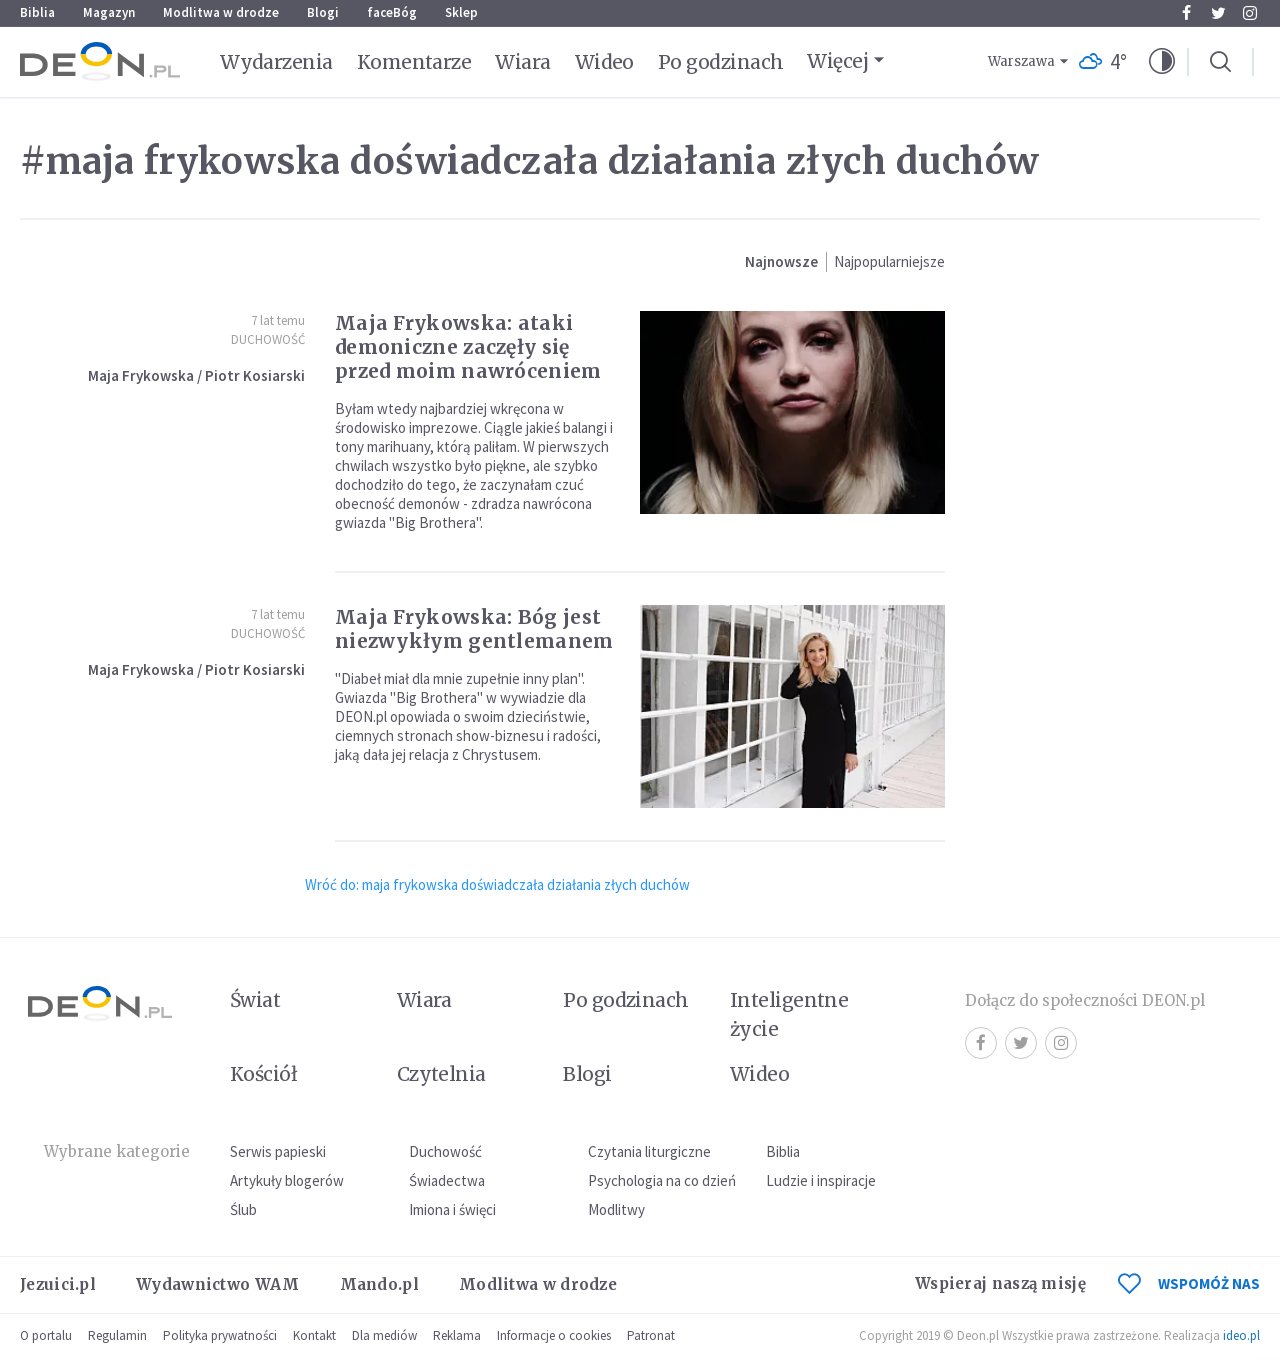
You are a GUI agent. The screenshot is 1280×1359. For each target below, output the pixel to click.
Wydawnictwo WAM (218, 1284)
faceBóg (392, 12)
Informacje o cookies (554, 1335)
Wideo (604, 62)
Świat (255, 1000)
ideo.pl (1241, 1335)
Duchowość (268, 339)
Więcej (837, 61)
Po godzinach (721, 62)
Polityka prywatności (220, 1335)
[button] (1162, 62)
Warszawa (1021, 61)
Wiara (522, 62)
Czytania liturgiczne (649, 1151)
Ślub (243, 1209)
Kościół (263, 1074)
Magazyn (109, 12)
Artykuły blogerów (287, 1180)
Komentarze (414, 62)
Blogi (323, 12)
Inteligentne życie (789, 1014)
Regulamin (117, 1335)
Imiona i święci (452, 1209)
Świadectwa (447, 1180)
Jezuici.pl (58, 1284)
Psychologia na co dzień (662, 1180)
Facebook (1186, 13)
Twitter (1218, 13)
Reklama (457, 1335)
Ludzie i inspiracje (821, 1180)
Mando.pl (379, 1284)
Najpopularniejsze (889, 261)
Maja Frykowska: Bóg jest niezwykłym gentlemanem (474, 629)
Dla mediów (384, 1335)
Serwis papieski (278, 1151)
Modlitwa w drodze (221, 12)
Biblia (37, 12)
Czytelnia (441, 1074)
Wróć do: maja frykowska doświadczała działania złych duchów (497, 884)
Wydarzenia (276, 62)
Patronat (651, 1335)
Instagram (1250, 13)
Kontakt (314, 1335)
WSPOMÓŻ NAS (1189, 1283)
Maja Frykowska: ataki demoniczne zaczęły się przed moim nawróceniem (468, 347)
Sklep (461, 12)
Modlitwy (616, 1209)
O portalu (46, 1335)
